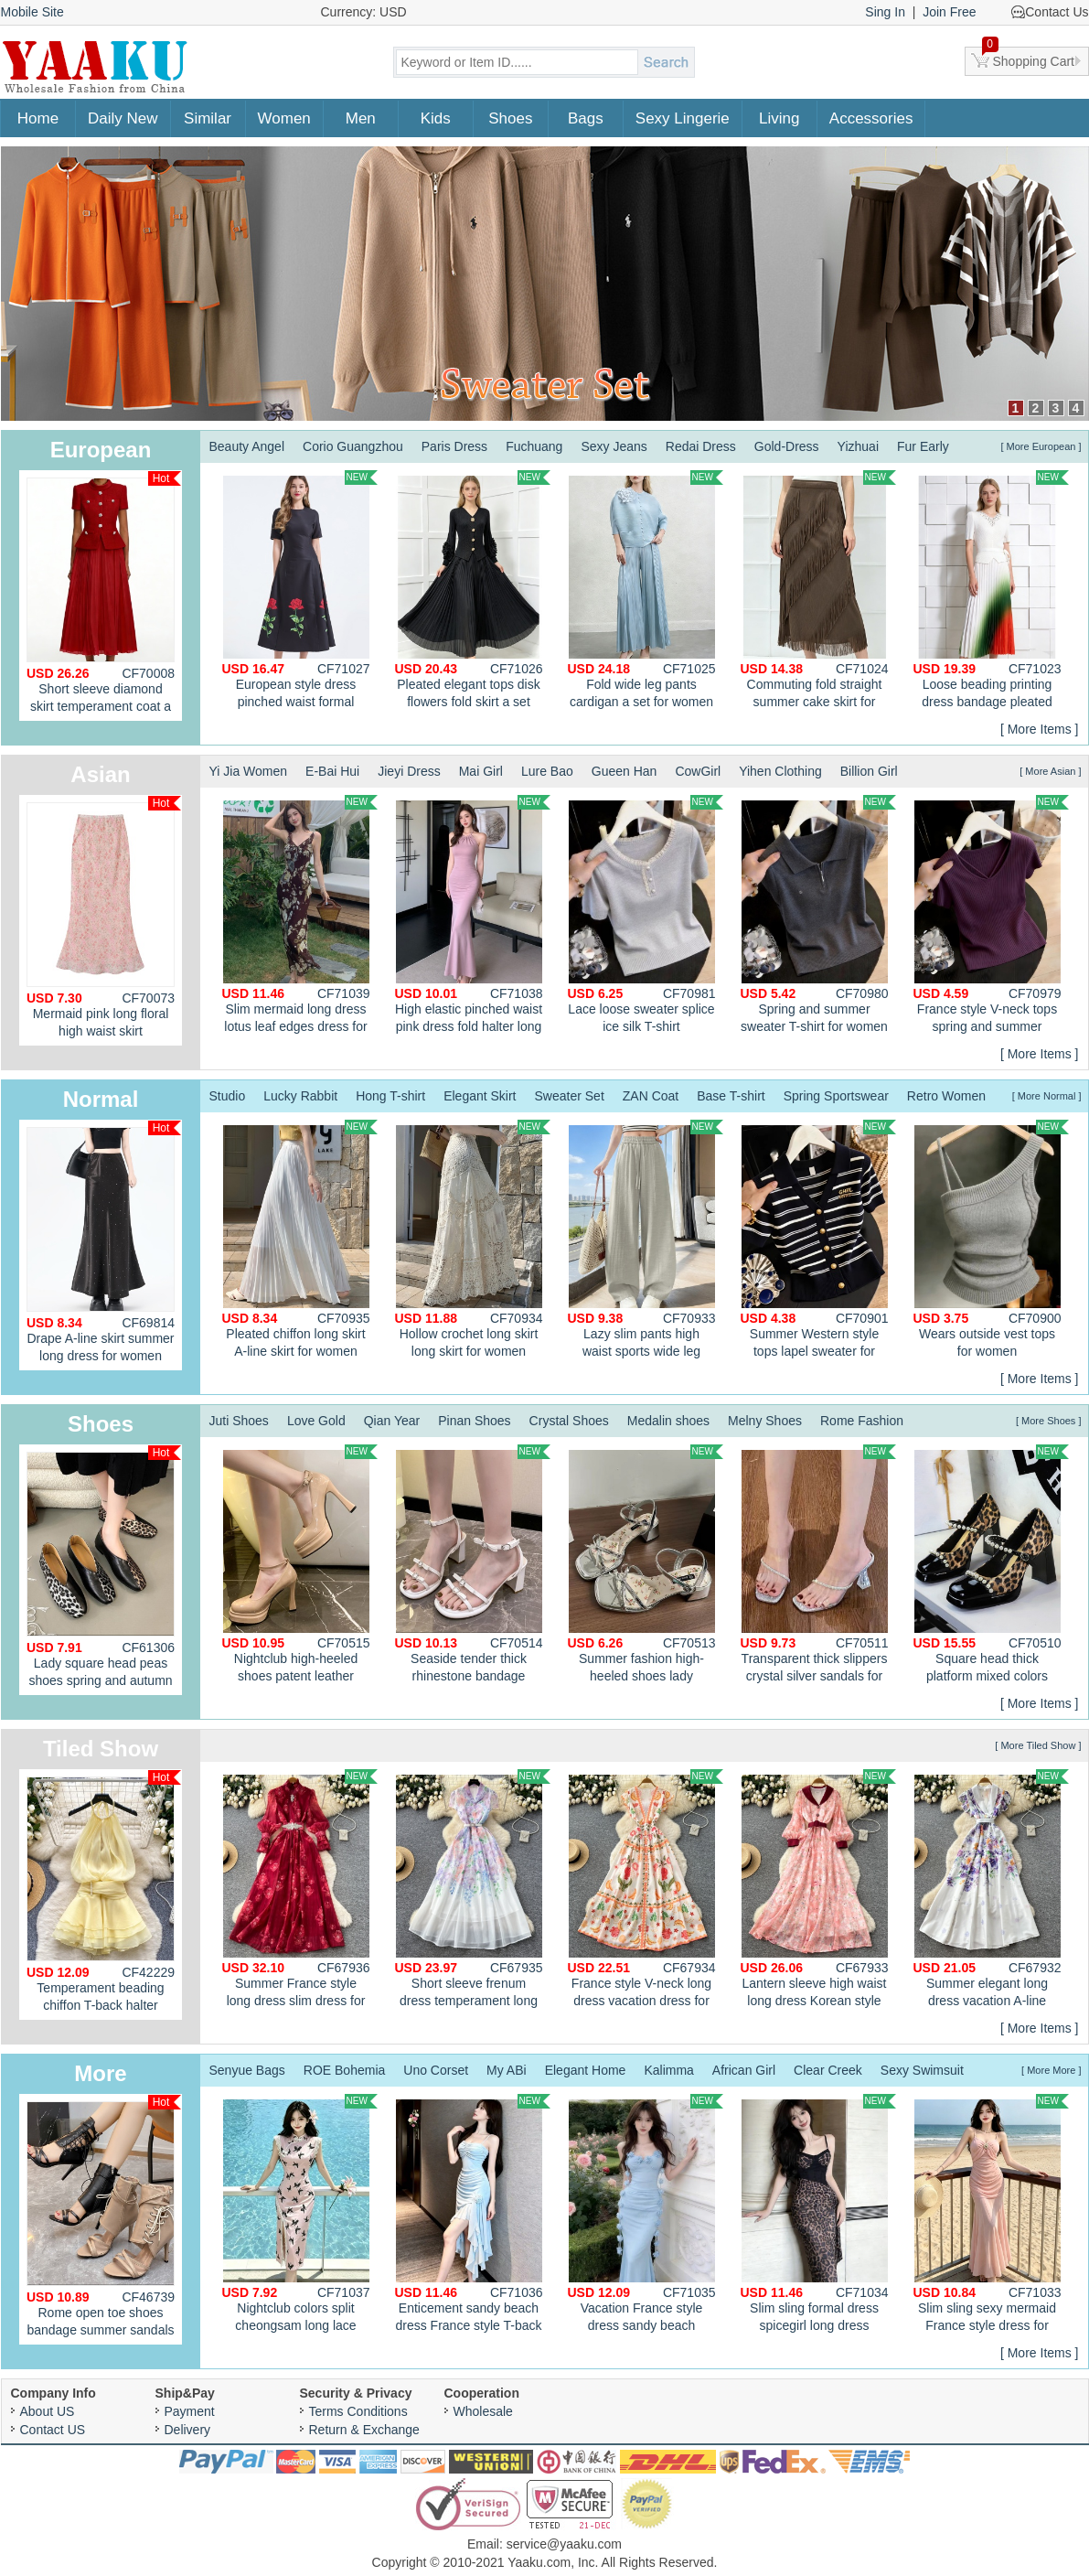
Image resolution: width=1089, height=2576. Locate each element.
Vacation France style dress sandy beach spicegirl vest (645, 2215)
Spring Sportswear (836, 1096)
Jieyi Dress (409, 771)
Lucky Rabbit (300, 1096)
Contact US (53, 2429)
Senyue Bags (247, 2070)
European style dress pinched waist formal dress (300, 592)
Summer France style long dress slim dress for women (300, 1890)
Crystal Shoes (569, 1420)
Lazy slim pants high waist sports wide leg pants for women (645, 1241)
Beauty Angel (247, 446)
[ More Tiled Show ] (1038, 1745)
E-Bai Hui (332, 771)
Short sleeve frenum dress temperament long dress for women (472, 1890)
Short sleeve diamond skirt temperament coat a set (104, 596)
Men (361, 118)
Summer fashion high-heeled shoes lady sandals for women (645, 1566)
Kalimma (668, 2070)
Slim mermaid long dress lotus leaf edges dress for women (300, 916)
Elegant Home (585, 2070)
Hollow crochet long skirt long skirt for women (472, 1239)
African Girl (743, 2070)
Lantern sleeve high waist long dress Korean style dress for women (818, 1890)
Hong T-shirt (390, 1096)
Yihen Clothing (780, 771)
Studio (227, 1096)
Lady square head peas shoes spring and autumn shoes (104, 1570)
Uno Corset (435, 2070)
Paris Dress (454, 446)
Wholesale (483, 2411)
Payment (190, 2411)
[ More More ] (1051, 2070)
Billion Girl (869, 771)
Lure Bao (547, 771)
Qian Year (392, 1420)
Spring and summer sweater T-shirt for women (818, 914)
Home (38, 118)
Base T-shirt (730, 1096)
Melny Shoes (765, 1420)
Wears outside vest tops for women (991, 1239)
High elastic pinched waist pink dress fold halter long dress (472, 916)
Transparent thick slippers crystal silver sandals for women (818, 1566)
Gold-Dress (786, 446)
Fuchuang (534, 446)
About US (47, 2411)
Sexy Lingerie (682, 118)
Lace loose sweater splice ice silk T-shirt (645, 914)
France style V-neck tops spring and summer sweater (991, 916)
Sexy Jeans (613, 446)
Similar (207, 118)
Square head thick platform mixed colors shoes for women (991, 1566)
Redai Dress (701, 446)
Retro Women (946, 1096)
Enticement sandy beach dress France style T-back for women (472, 2215)
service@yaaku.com (564, 2544)
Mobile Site (32, 12)
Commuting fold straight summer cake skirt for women (818, 592)
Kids (436, 118)
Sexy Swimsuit (922, 2070)
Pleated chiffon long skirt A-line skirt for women (300, 1239)
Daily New (123, 118)
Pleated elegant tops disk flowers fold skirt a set (472, 589)
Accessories (871, 118)
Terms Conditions (358, 2411)
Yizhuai (858, 446)
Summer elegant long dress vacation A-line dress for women (991, 1890)
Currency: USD (364, 12)
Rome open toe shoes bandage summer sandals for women (104, 2220)
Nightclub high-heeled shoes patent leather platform (300, 1566)
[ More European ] (1040, 446)
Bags (585, 118)
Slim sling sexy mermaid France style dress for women (991, 2215)
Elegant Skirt (479, 1096)
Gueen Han (624, 771)
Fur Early (923, 446)
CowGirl (698, 771)
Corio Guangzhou (353, 446)
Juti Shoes (239, 1420)
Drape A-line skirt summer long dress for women (104, 1242)
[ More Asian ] (1050, 771)
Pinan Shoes (474, 1420)
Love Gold (316, 1420)
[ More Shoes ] (1049, 1420)
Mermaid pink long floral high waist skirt (104, 917)
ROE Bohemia (344, 2070)
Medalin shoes (668, 1420)
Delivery (188, 2429)
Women (284, 118)
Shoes (510, 118)
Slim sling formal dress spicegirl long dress (818, 2213)
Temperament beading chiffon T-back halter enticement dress (104, 1895)
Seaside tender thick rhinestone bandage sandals (472, 1566)
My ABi (506, 2070)
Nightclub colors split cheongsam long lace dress (300, 2215)
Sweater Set (569, 1096)
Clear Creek (828, 2070)
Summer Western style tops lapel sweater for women (818, 1241)
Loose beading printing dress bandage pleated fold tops (991, 592)
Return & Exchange (364, 2429)
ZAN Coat (650, 1096)
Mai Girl (481, 771)
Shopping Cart (1028, 58)
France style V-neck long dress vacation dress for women (645, 1890)
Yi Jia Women (248, 771)
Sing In (885, 12)
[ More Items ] (1039, 729)
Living (779, 118)
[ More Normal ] (1047, 1095)
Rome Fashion (861, 1420)
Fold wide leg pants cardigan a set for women (645, 589)
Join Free (949, 12)
